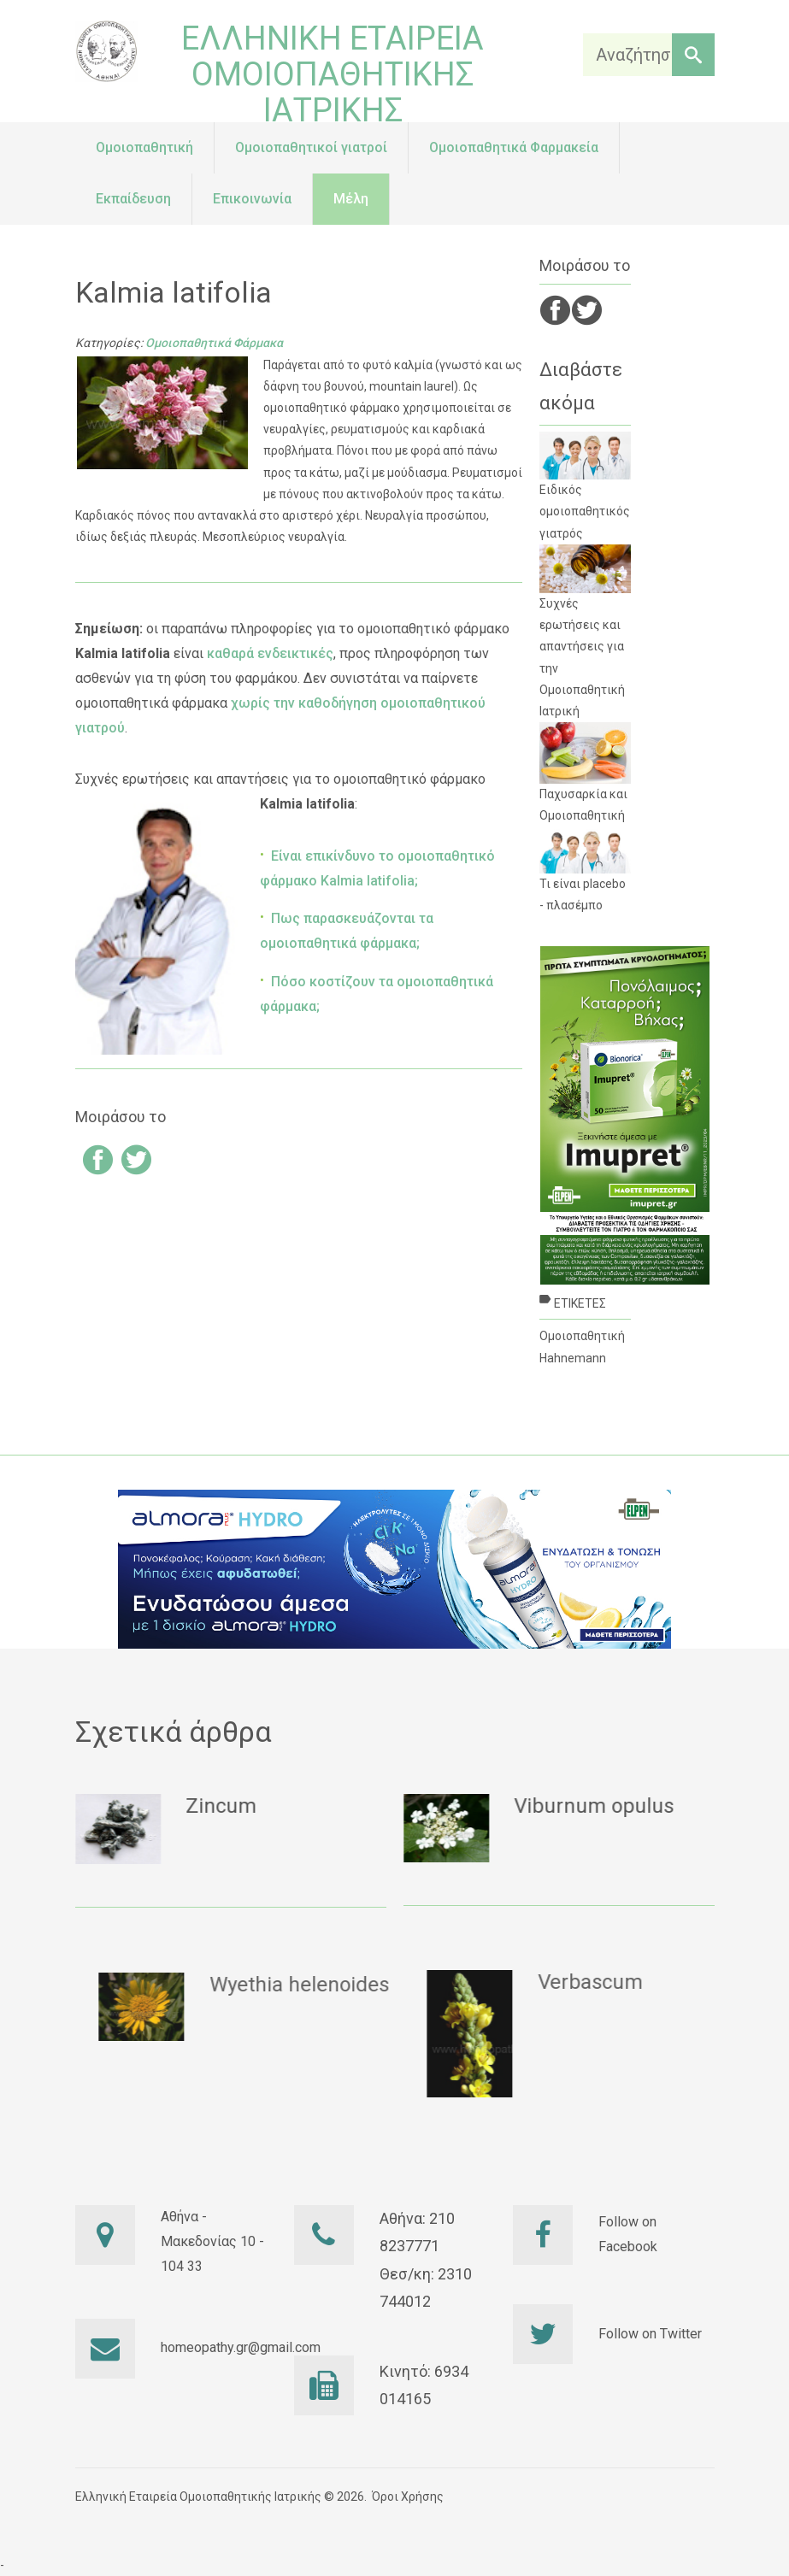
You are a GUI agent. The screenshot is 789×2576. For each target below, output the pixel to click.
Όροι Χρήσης (408, 2496)
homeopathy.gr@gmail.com (241, 2347)
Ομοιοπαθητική (582, 1336)
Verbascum (645, 1982)
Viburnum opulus (606, 1806)
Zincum (233, 1806)
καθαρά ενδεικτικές (270, 653)
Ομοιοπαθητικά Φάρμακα (214, 343)
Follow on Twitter (650, 2334)
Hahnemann (572, 1358)
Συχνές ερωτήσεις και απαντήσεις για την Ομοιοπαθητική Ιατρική (585, 631)
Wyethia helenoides (354, 1985)
